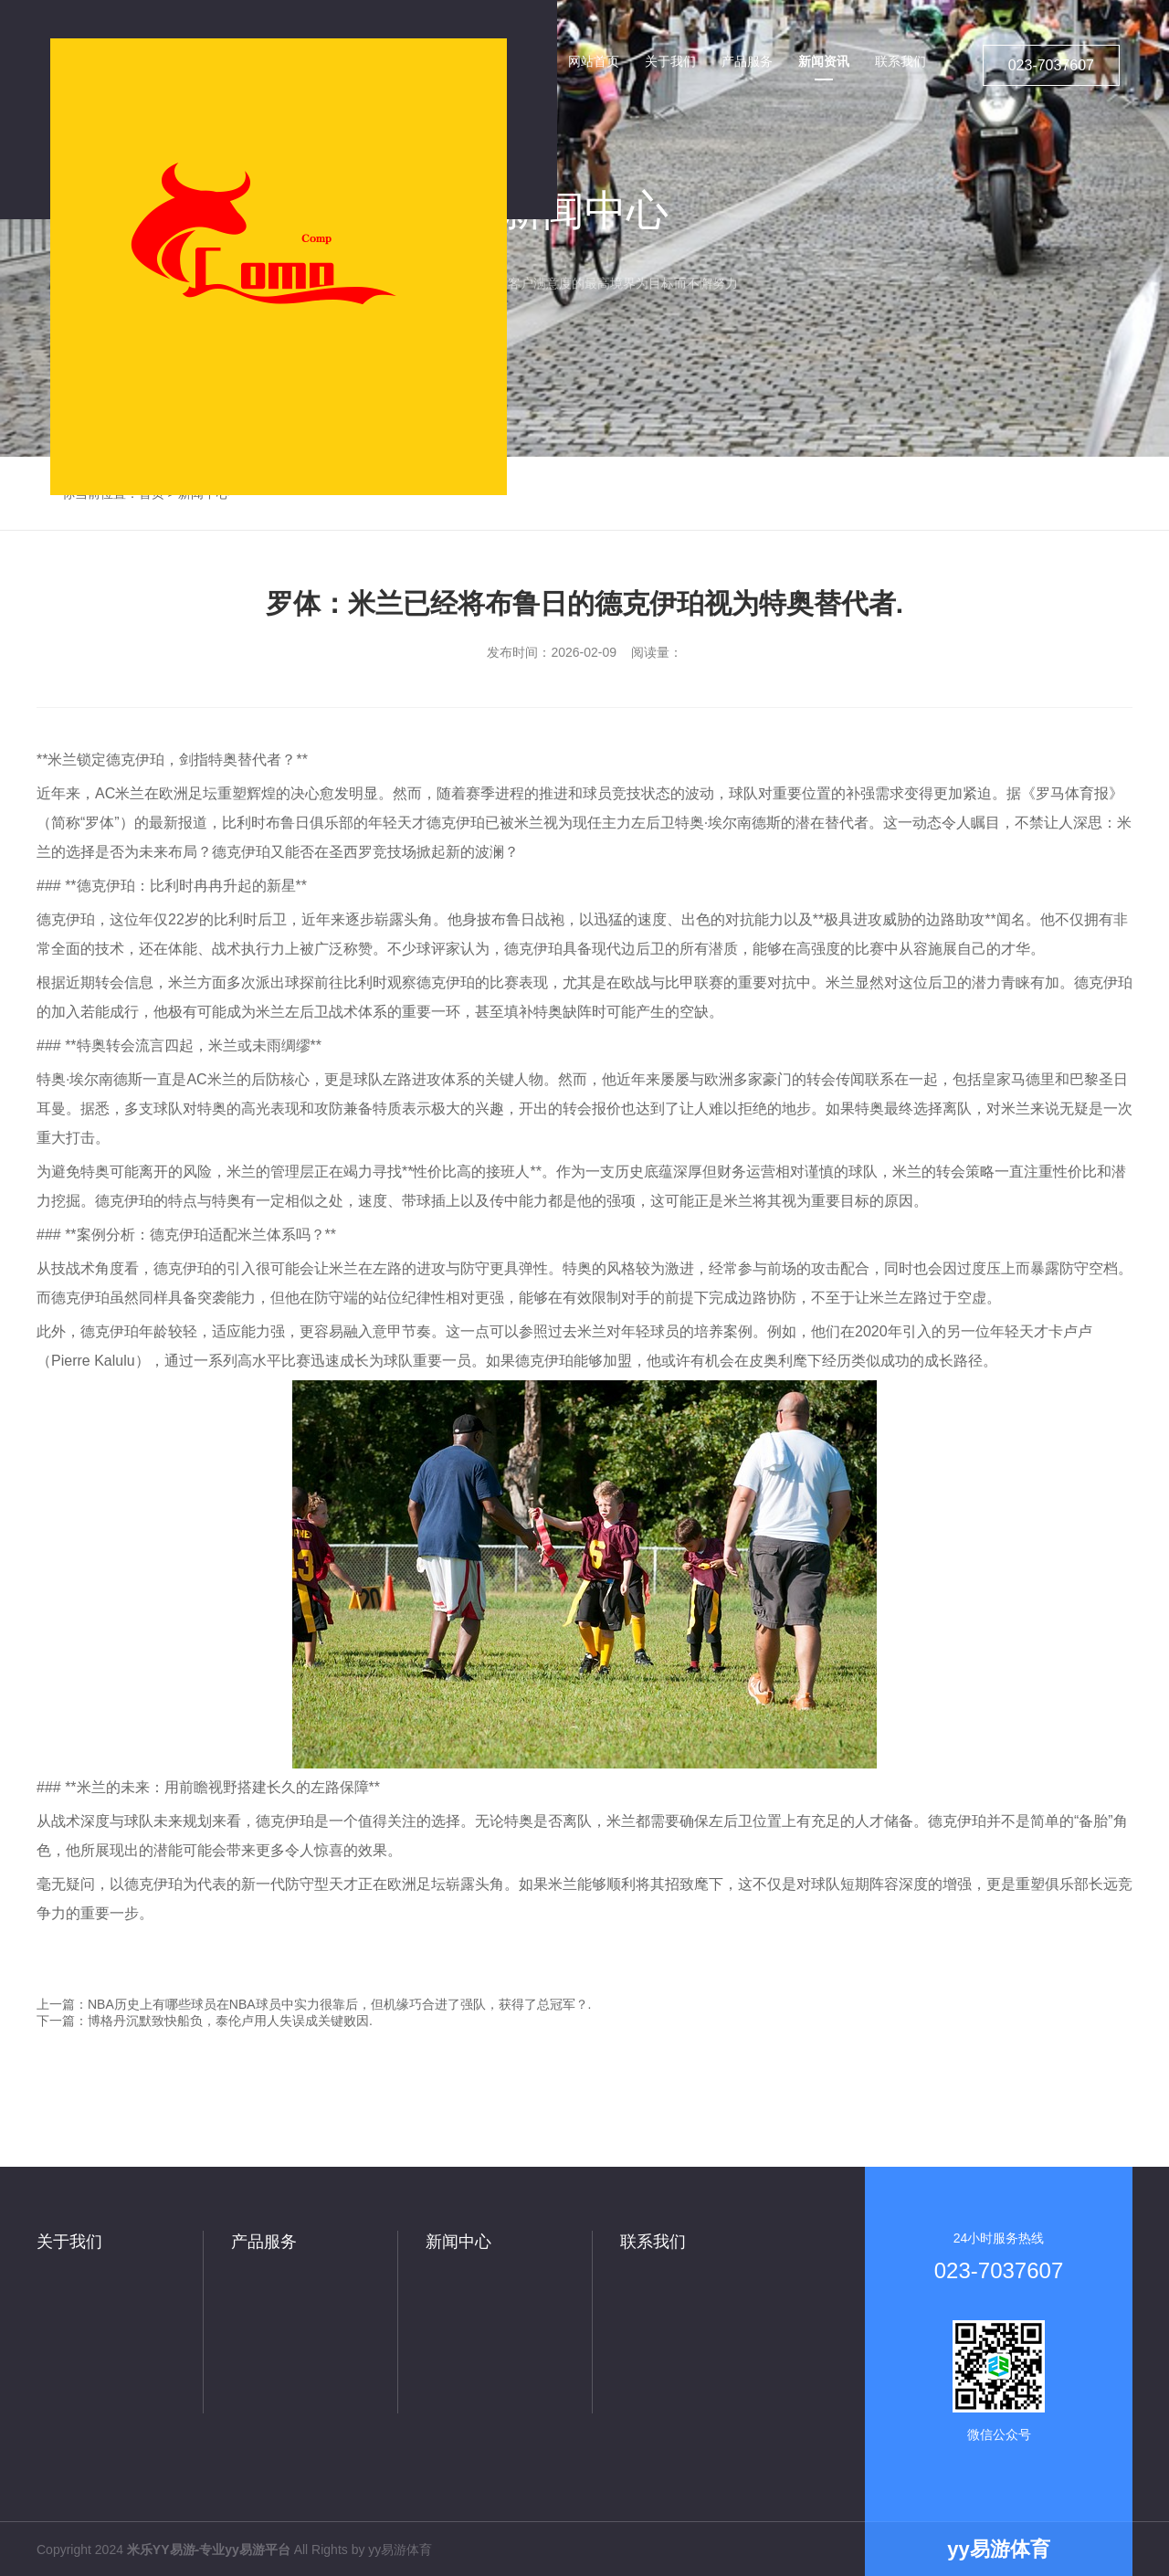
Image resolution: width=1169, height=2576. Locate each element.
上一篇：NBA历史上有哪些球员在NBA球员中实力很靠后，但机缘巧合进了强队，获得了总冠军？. (314, 2004)
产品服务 (264, 2242)
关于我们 (69, 2242)
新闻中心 (458, 2242)
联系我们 (653, 2242)
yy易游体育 (400, 2549)
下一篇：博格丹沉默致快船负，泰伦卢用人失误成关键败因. (205, 2020)
